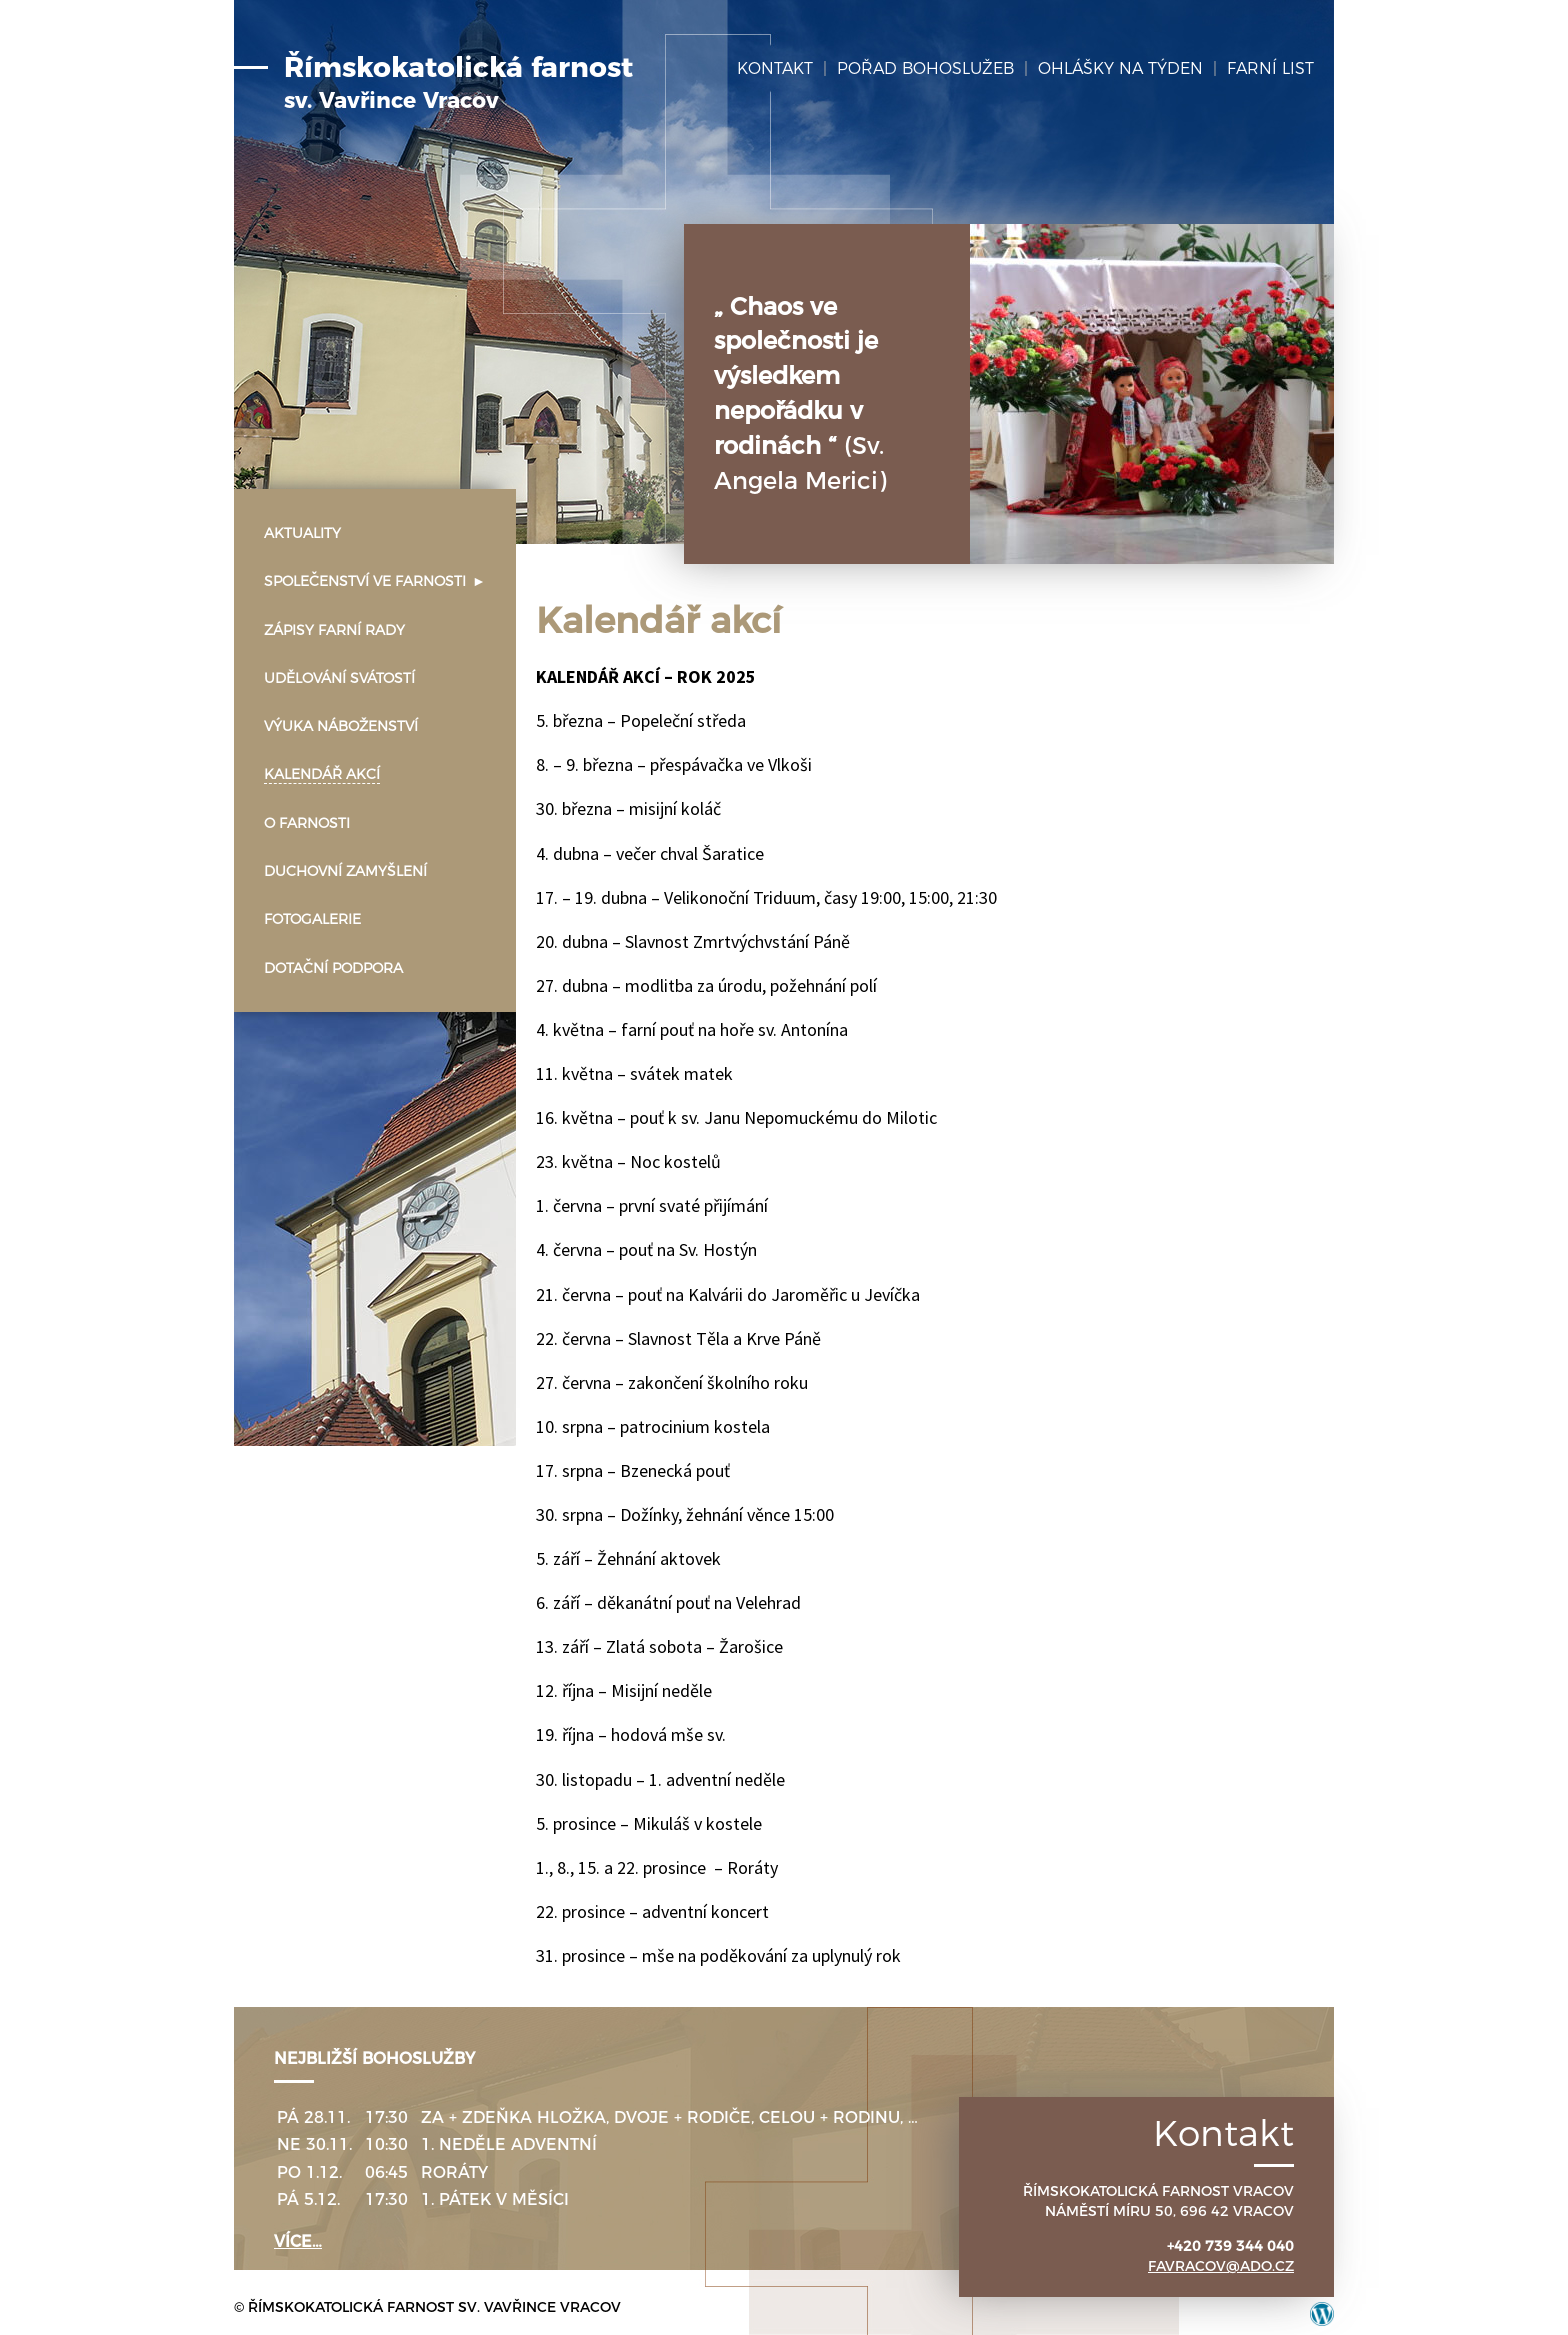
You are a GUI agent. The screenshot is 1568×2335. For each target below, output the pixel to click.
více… (298, 2241)
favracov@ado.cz (1221, 2266)
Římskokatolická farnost (458, 83)
